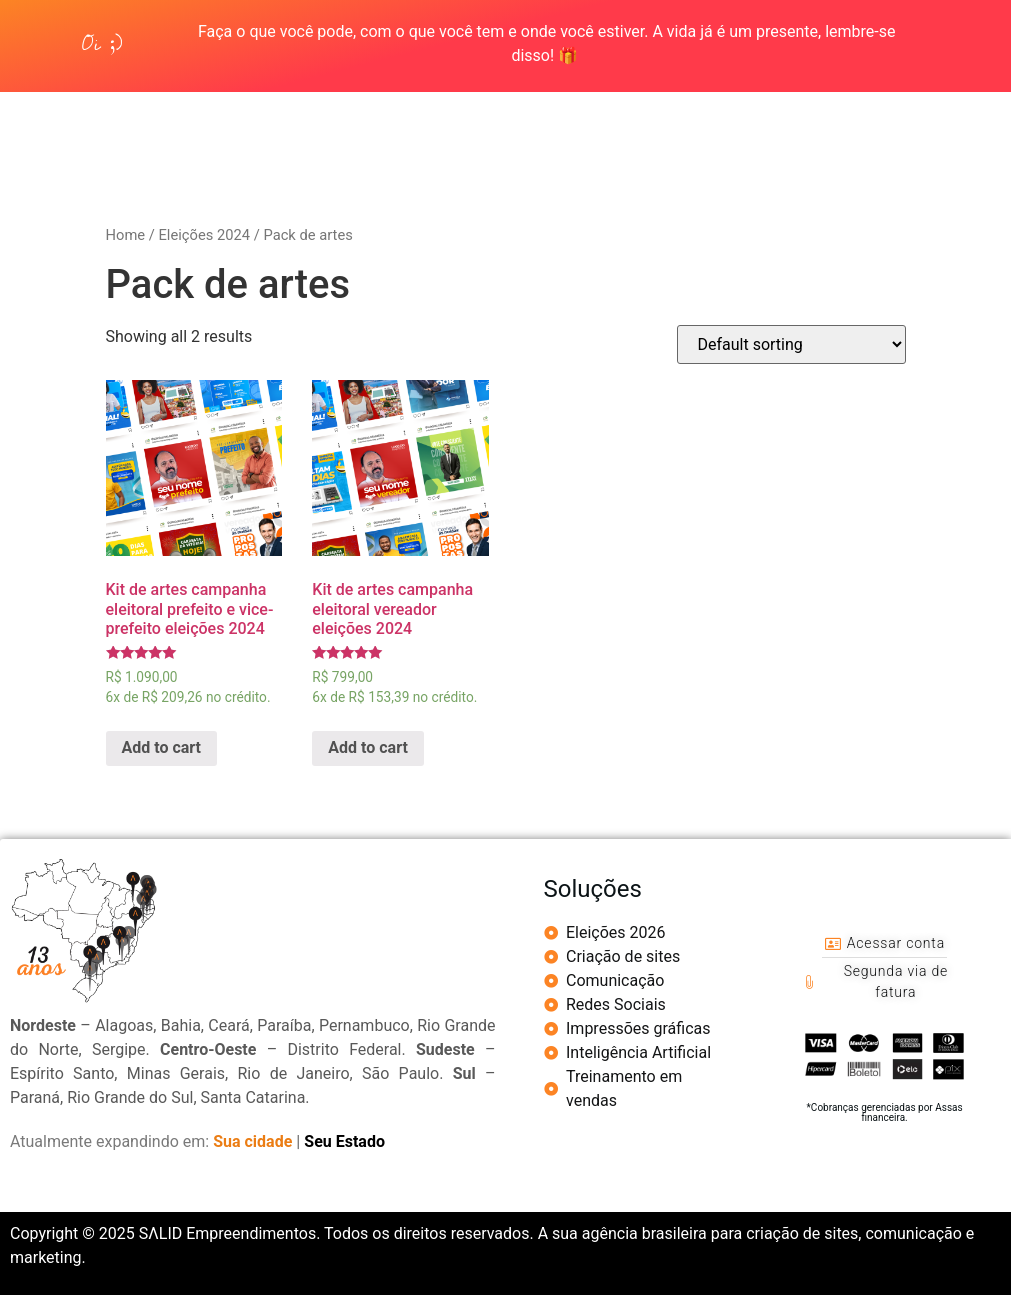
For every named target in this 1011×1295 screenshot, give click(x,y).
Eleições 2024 (204, 235)
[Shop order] (791, 344)
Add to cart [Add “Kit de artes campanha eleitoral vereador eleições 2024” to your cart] (368, 747)
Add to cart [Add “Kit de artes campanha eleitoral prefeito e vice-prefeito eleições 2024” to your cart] (162, 747)
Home (126, 235)
